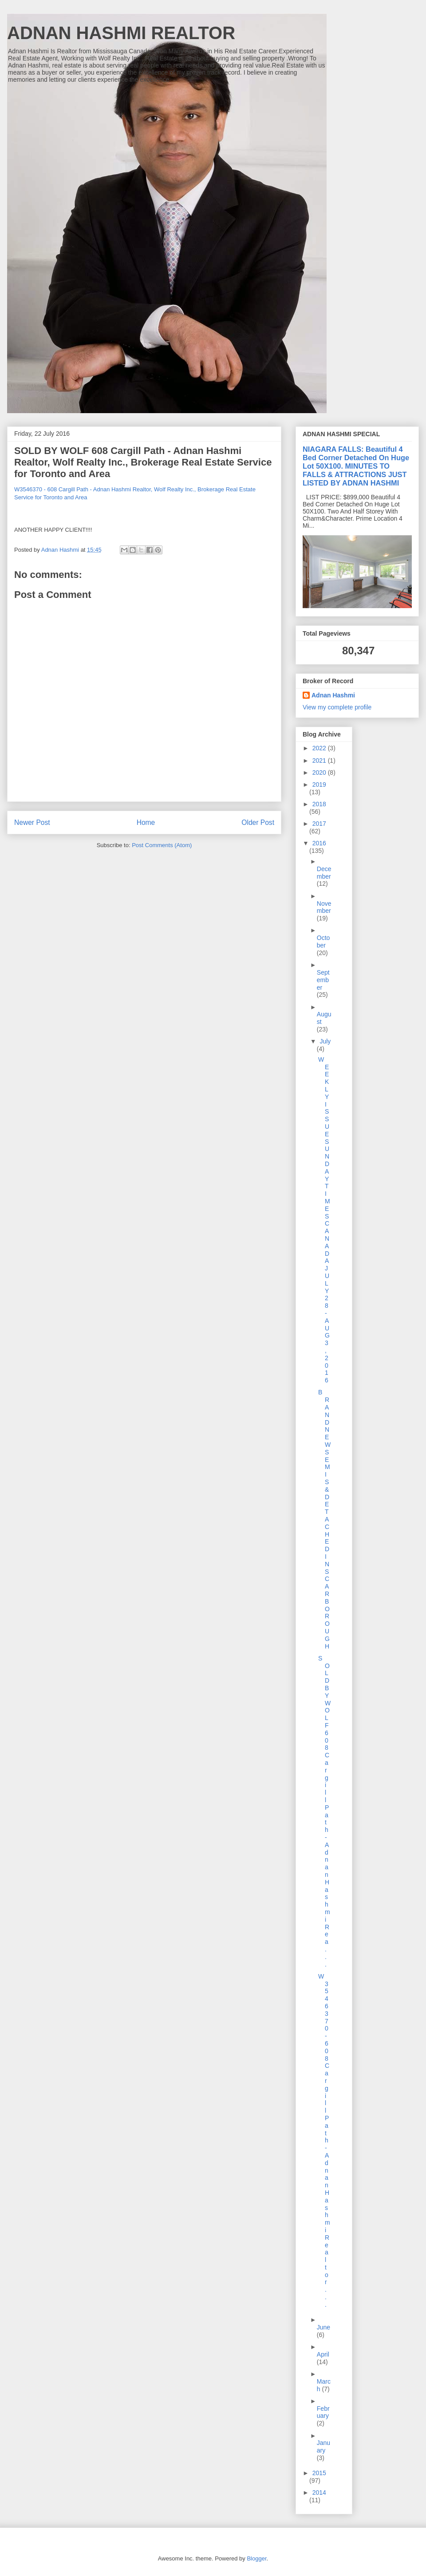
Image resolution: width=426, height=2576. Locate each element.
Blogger (256, 2558)
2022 (320, 748)
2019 (319, 784)
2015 (319, 2472)
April (323, 2354)
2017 (319, 823)
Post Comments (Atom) (162, 845)
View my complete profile (337, 707)
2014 (319, 2492)
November (324, 907)
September (323, 980)
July (325, 1041)
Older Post (257, 822)
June (323, 2327)
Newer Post (32, 822)
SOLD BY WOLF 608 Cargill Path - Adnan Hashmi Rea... (324, 1811)
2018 (319, 804)
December (324, 872)
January (323, 2446)
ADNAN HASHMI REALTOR (121, 33)
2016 (319, 843)
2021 (320, 760)
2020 (320, 772)
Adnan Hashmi (333, 695)
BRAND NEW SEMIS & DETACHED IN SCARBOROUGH (324, 1519)
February (323, 2412)
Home (146, 822)
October (323, 941)
